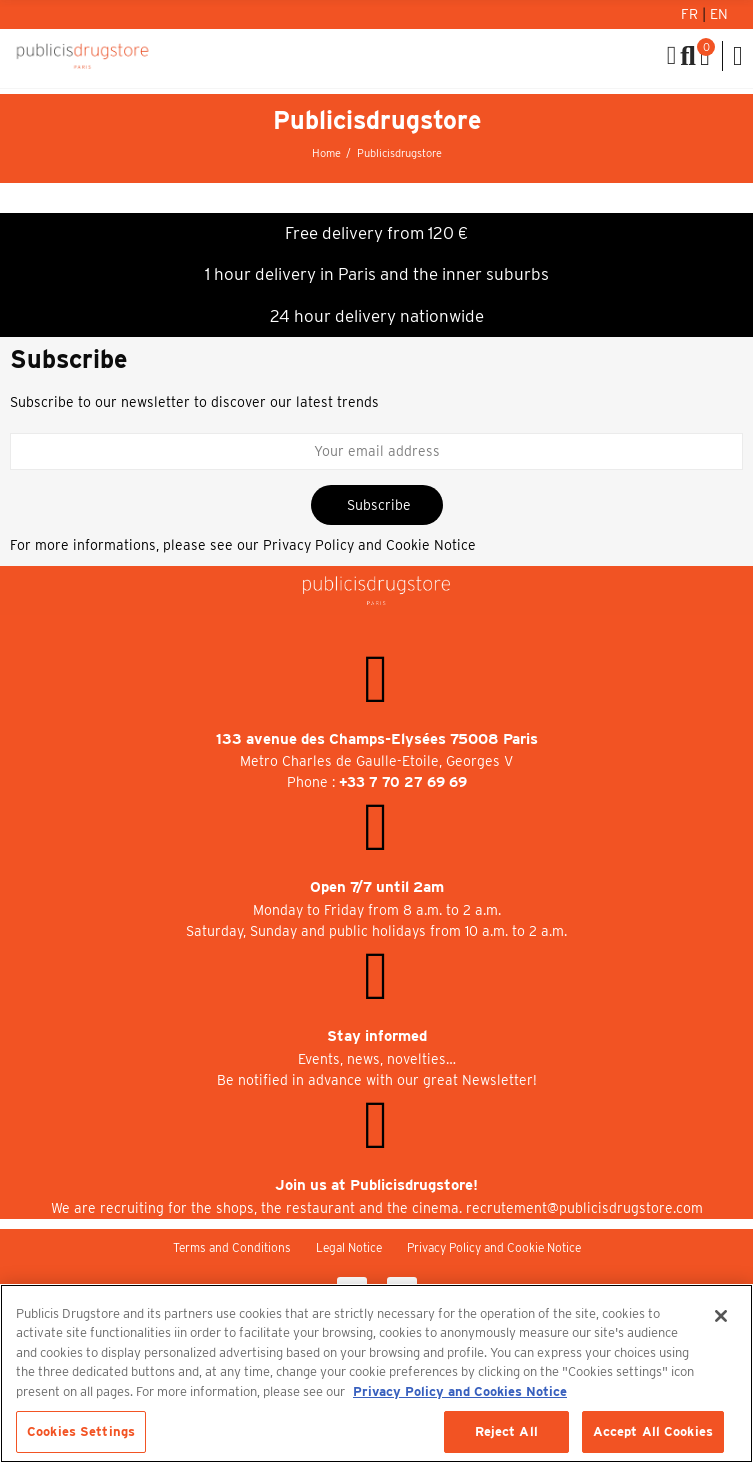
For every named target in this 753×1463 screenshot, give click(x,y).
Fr (691, 14)
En (719, 14)
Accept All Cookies (653, 1431)
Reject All (506, 1431)
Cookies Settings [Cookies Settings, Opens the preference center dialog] (81, 1431)
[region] (376, 1373)
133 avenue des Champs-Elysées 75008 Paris (377, 739)
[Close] (721, 1316)
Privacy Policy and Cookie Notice (369, 545)
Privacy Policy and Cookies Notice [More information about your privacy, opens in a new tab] (460, 1391)
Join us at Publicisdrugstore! (376, 1185)
